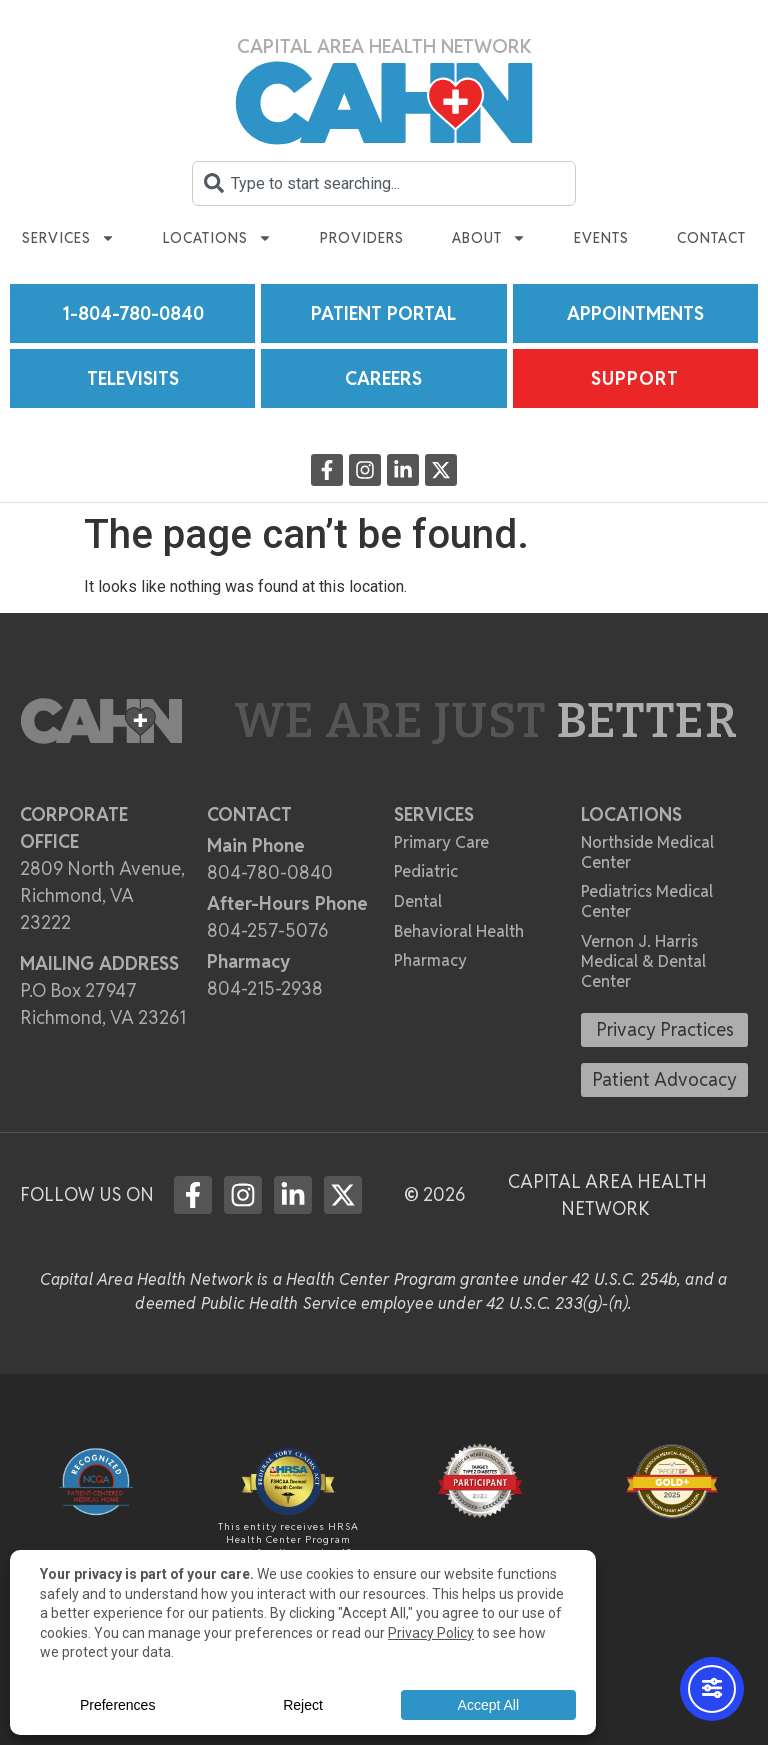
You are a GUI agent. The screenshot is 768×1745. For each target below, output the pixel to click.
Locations (217, 238)
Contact (711, 238)
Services (68, 238)
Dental (418, 901)
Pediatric (426, 871)
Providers (362, 238)
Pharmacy (430, 960)
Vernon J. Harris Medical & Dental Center (643, 961)
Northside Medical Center (647, 852)
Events (601, 238)
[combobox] (384, 183)
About (489, 238)
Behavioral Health (459, 931)
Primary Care (441, 842)
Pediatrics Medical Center (647, 901)
